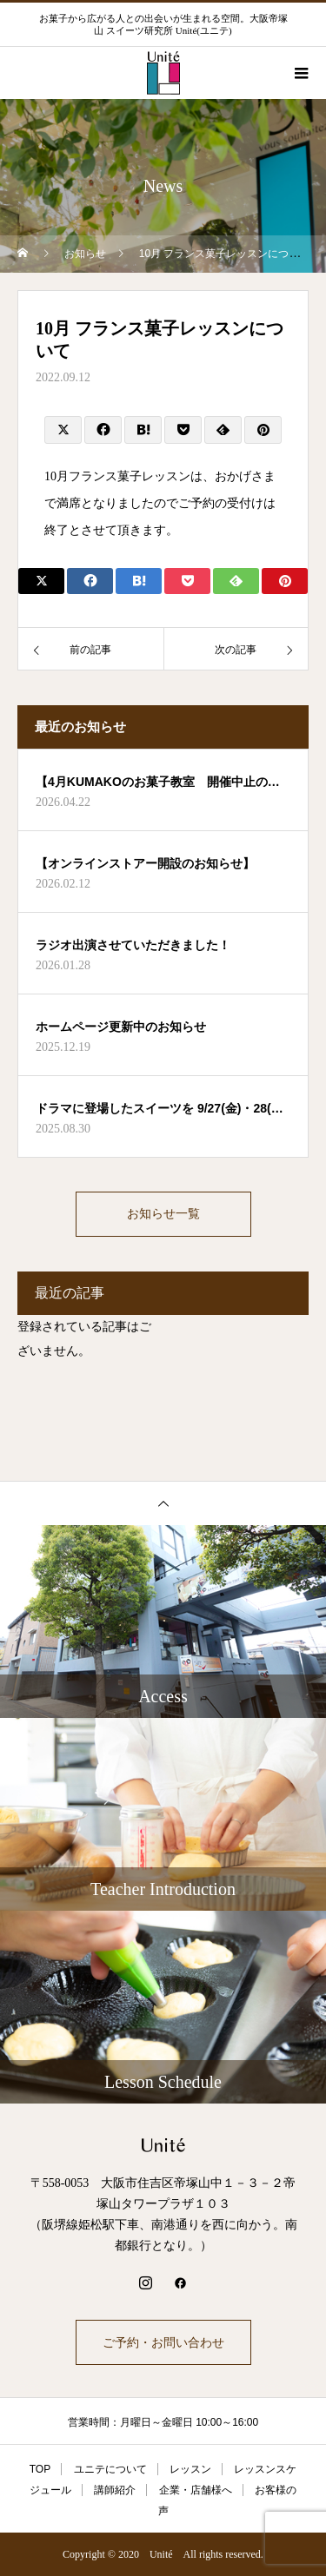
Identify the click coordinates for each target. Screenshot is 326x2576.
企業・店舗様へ (195, 2490)
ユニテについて (110, 2469)
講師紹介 (115, 2490)
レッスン (190, 2469)
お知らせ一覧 (163, 1213)
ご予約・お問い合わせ (163, 2342)
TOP (40, 2469)
